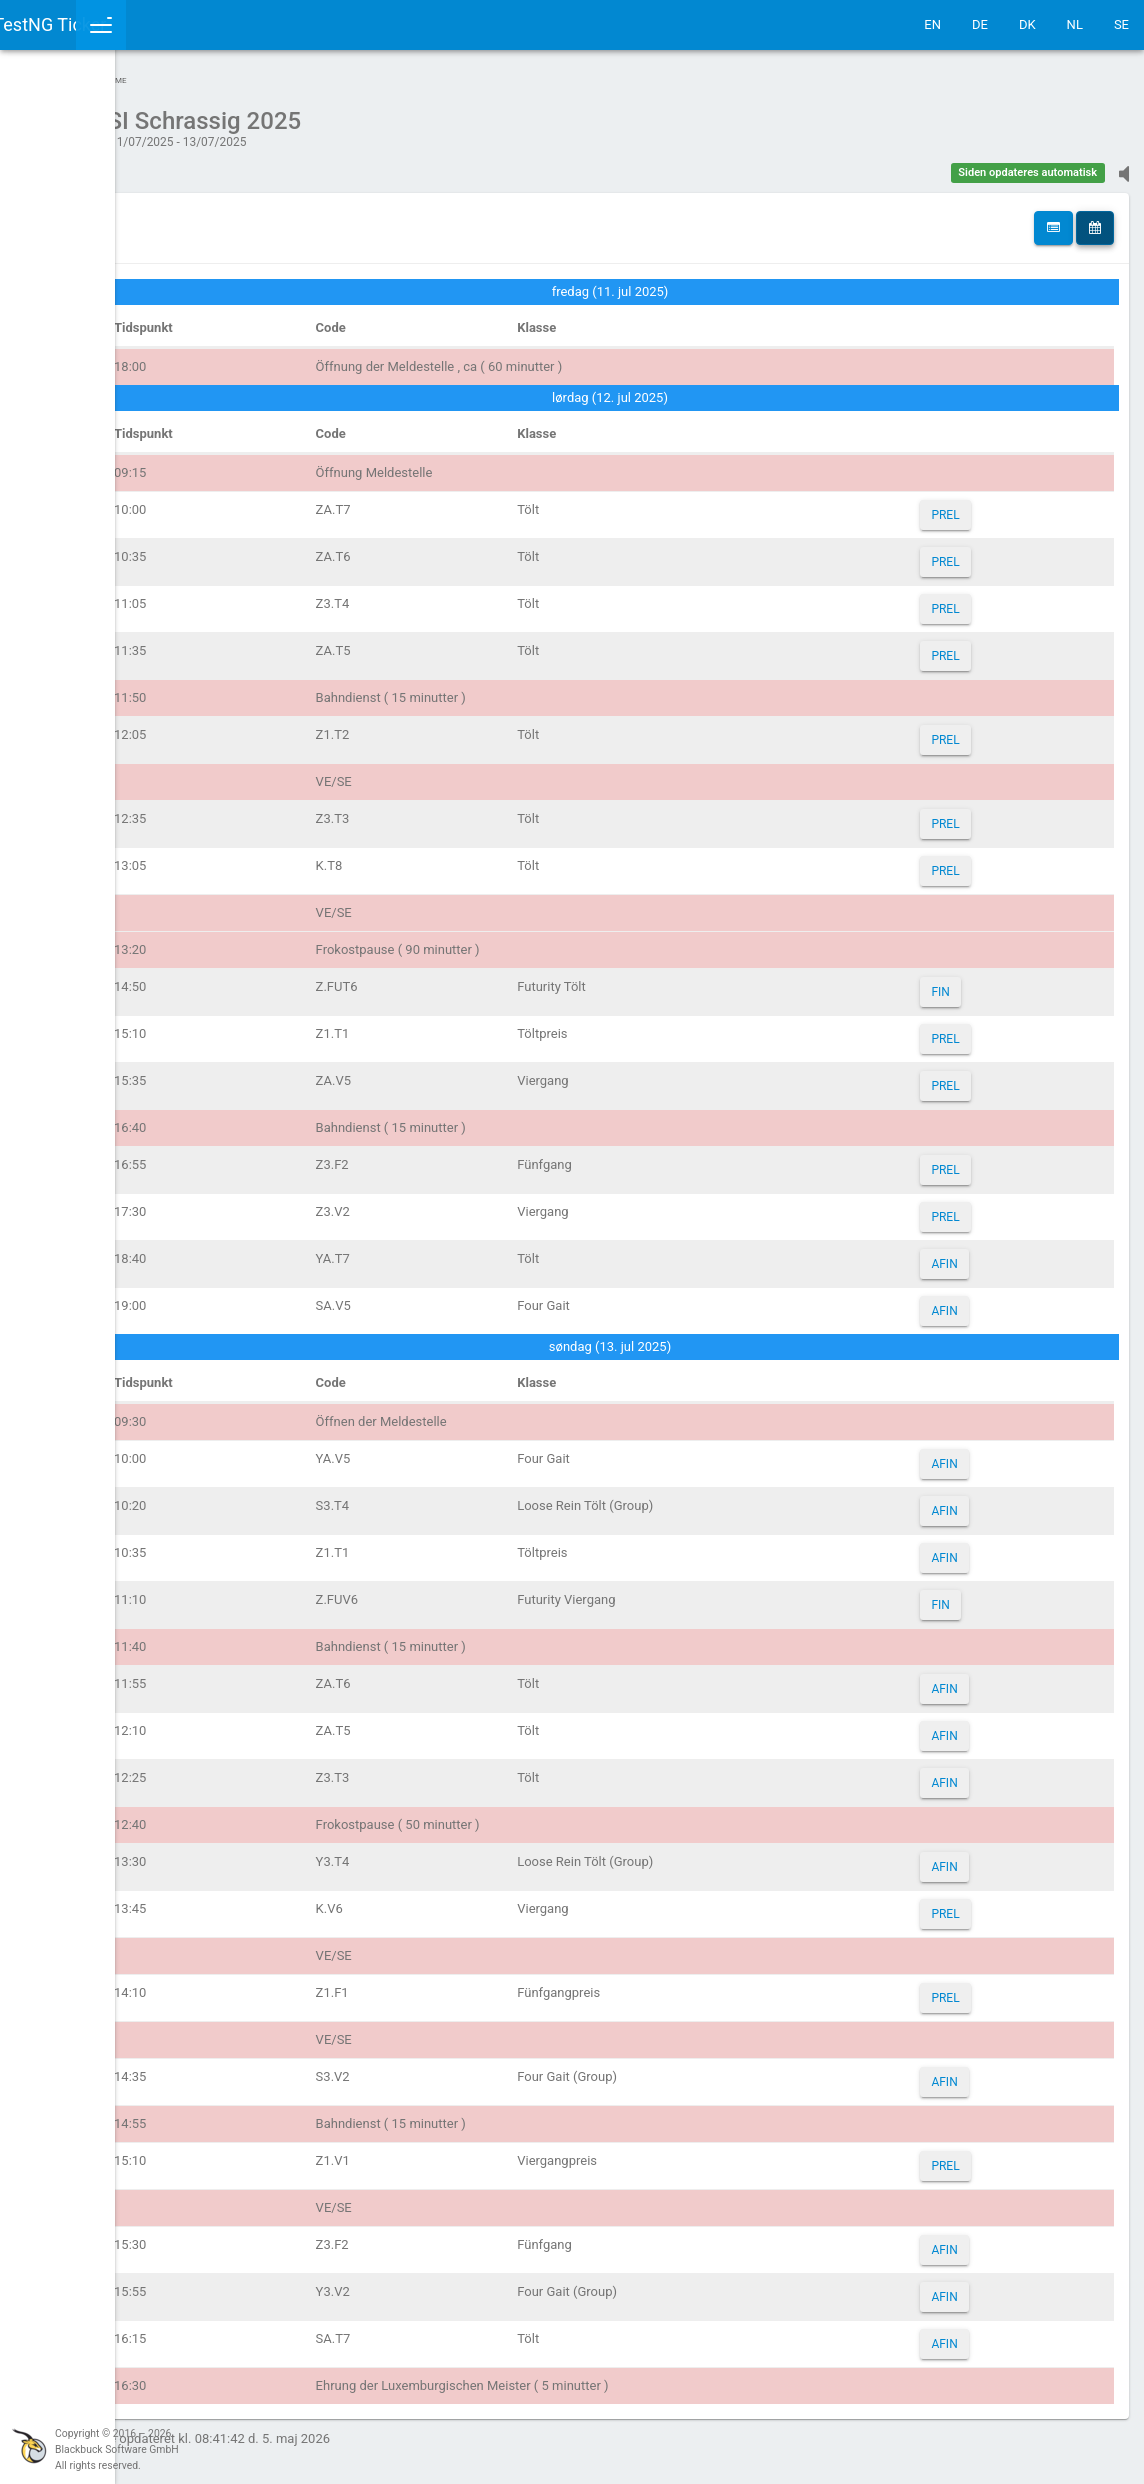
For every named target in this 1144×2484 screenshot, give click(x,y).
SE (1121, 24)
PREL (974, 505)
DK (1027, 24)
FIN (969, 982)
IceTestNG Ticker (110, 24)
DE (980, 24)
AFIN (973, 1254)
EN (932, 24)
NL (1075, 24)
